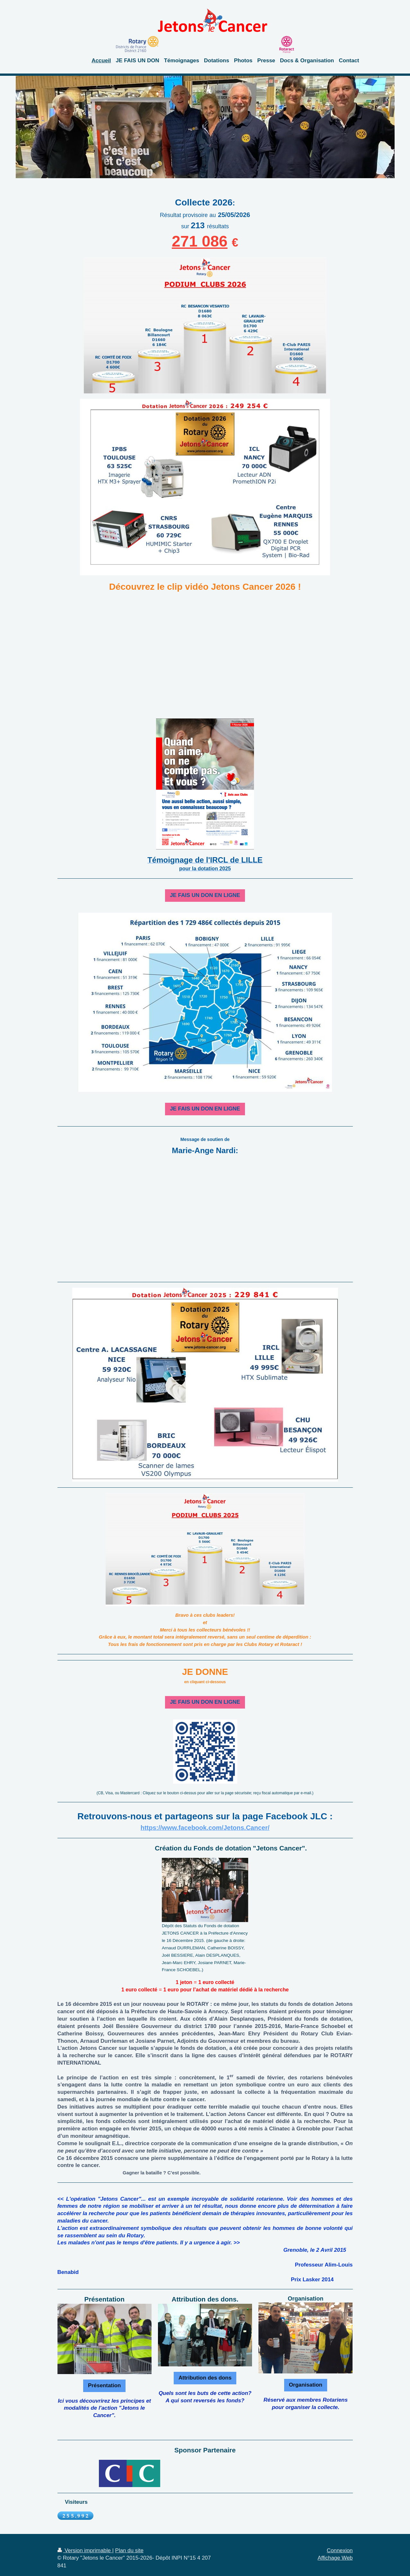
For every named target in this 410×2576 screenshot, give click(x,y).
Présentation (104, 2385)
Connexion (340, 2550)
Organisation (305, 2385)
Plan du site (129, 2550)
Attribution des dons (205, 2378)
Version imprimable (84, 2550)
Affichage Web (335, 2558)
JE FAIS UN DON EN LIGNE (205, 895)
